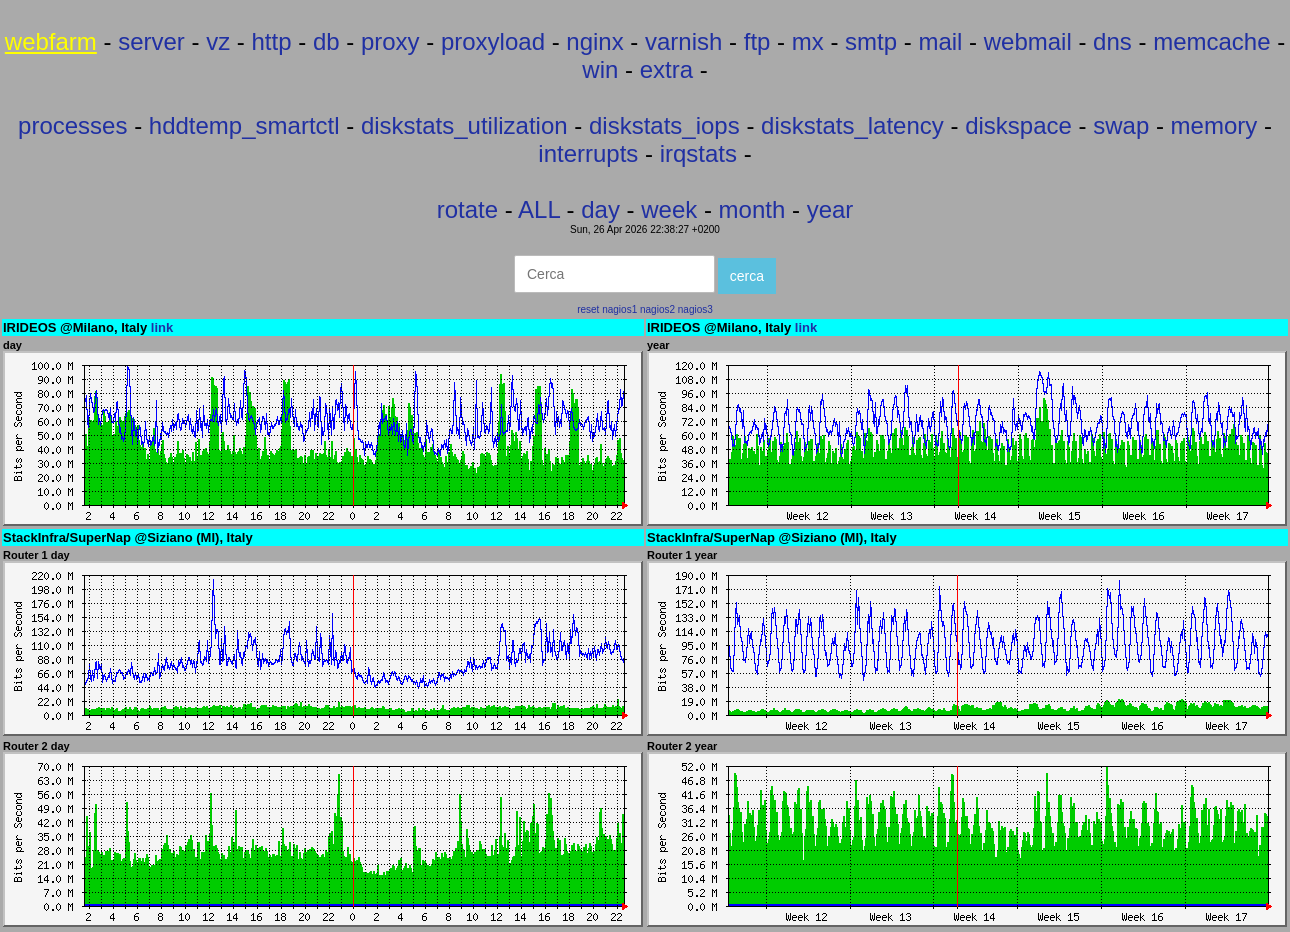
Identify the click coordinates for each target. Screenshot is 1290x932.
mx (808, 41)
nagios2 (657, 309)
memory (1214, 125)
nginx (594, 41)
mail (940, 41)
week (669, 209)
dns (1112, 41)
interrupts (588, 153)
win (600, 69)
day (600, 209)
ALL (539, 209)
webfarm (51, 41)
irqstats (698, 153)
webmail (1028, 41)
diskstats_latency (852, 125)
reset (588, 309)
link (162, 327)
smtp (871, 41)
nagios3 (695, 309)
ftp (757, 41)
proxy (390, 41)
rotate (467, 209)
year (830, 209)
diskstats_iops (664, 125)
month (752, 209)
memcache (1211, 41)
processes (72, 125)
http (272, 41)
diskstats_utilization (464, 125)
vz (218, 41)
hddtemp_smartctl (244, 125)
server (151, 41)
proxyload (493, 41)
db (326, 41)
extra (666, 69)
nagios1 (619, 309)
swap (1121, 125)
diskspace (1018, 125)
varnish (683, 41)
